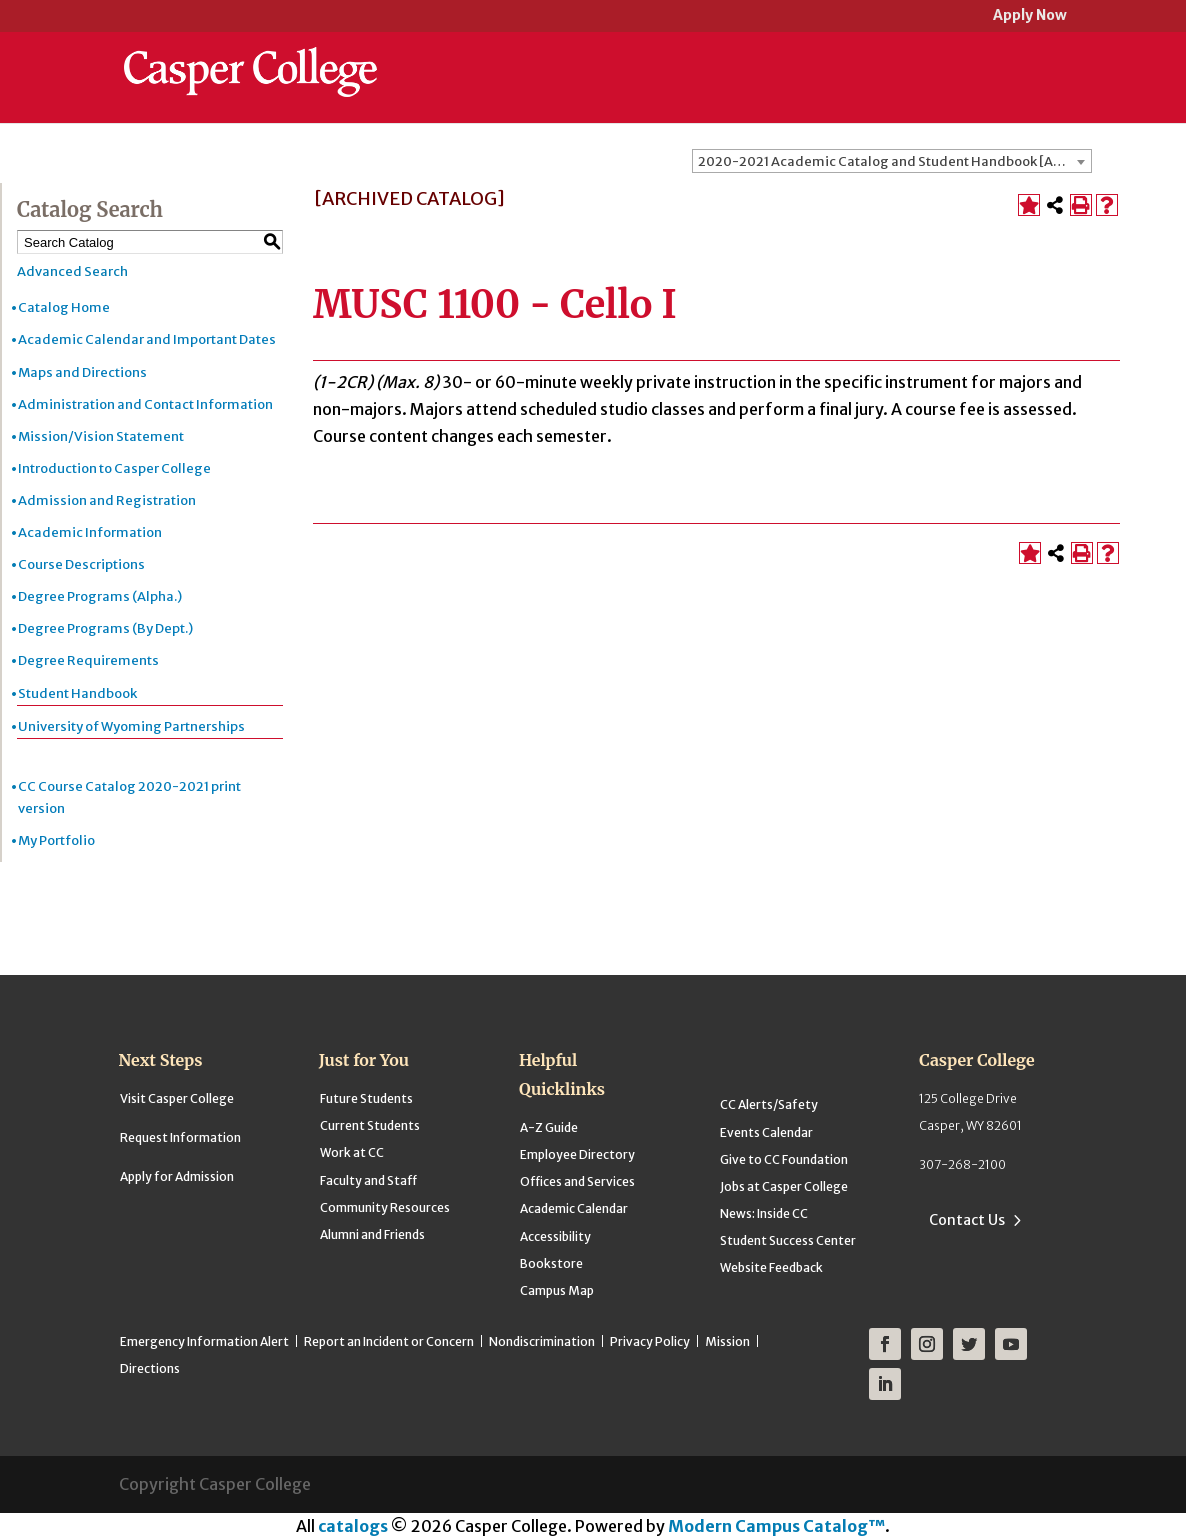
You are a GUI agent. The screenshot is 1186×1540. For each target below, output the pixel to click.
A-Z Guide (549, 1127)
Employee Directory (577, 1154)
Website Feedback (771, 1267)
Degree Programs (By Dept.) (105, 628)
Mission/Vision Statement (101, 436)
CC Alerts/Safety (769, 1104)
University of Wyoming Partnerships (131, 726)
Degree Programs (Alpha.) (100, 596)
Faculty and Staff (368, 1180)
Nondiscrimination (542, 1341)
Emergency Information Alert (204, 1341)
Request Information (180, 1137)
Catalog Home (64, 307)
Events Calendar (766, 1132)
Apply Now (1030, 16)
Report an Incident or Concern (389, 1341)
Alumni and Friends (372, 1234)
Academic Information (90, 532)
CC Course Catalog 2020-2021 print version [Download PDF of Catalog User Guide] (129, 797)
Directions (150, 1368)
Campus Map (557, 1290)
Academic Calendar (574, 1208)
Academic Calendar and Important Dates (147, 339)
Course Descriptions (81, 564)
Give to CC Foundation (784, 1159)
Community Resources (385, 1207)
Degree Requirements (88, 660)
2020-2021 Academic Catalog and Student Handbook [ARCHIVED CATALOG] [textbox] (894, 161)
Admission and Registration (107, 500)
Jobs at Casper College (784, 1186)
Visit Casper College (177, 1098)
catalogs (353, 1526)
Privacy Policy (650, 1341)
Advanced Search (72, 271)
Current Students (370, 1125)
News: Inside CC (764, 1213)
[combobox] (892, 161)
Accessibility (555, 1236)
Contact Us (967, 1220)
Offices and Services (577, 1181)
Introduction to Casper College (114, 468)
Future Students (366, 1098)
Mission (727, 1341)
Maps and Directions (82, 372)
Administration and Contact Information (145, 404)
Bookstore (551, 1263)
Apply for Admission (177, 1176)
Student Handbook (77, 693)
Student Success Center (788, 1240)
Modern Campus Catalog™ (776, 1526)
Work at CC (352, 1152)
